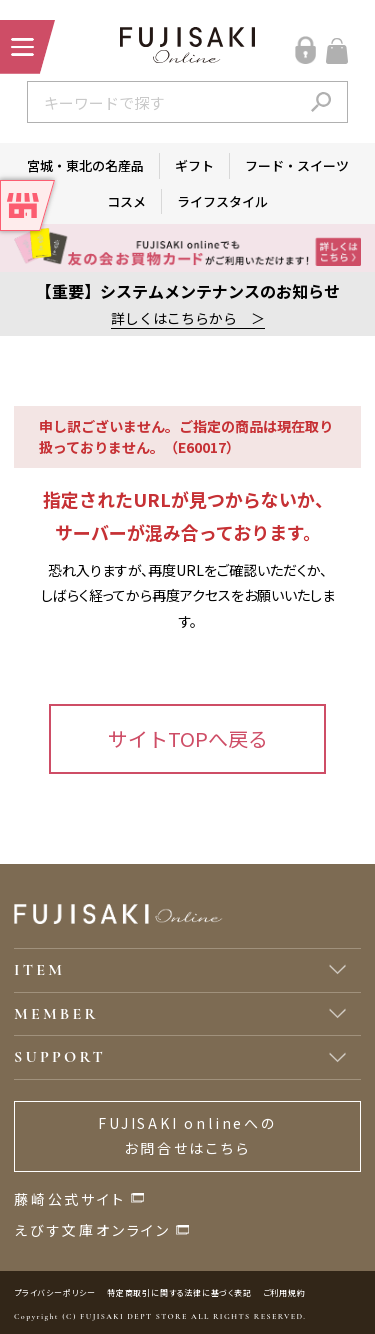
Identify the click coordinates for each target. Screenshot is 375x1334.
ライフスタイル (222, 201)
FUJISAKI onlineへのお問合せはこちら (187, 1135)
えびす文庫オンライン (92, 1230)
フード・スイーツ (297, 165)
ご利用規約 (284, 1292)
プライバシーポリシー (55, 1292)
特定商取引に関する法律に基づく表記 (179, 1292)
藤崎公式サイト (70, 1199)
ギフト (194, 165)
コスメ (126, 201)
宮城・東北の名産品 (85, 165)
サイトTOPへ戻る (188, 738)
